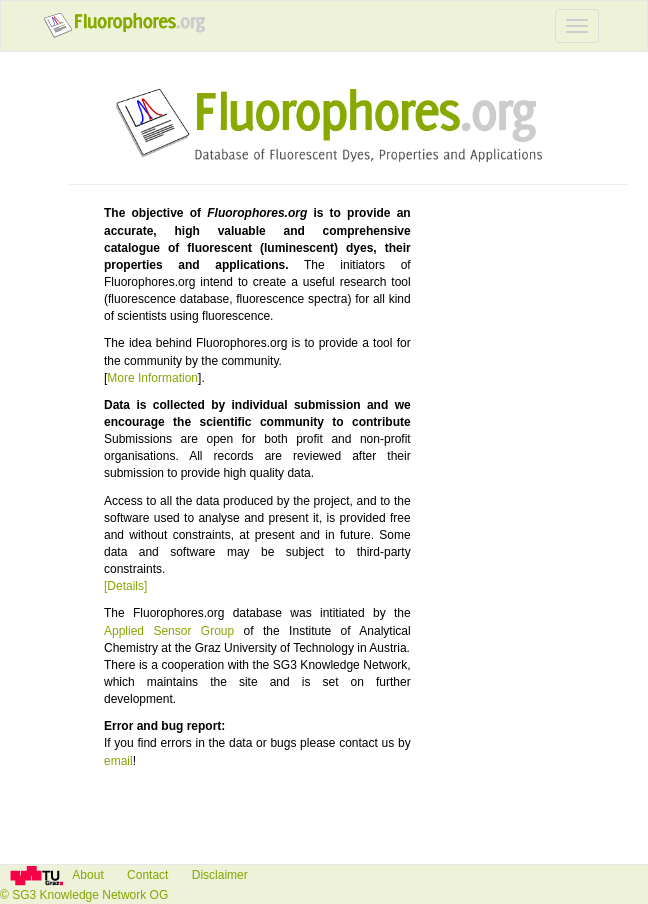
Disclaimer (220, 875)
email (118, 761)
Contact (149, 875)
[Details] (125, 586)
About (86, 875)
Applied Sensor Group (169, 631)
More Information (152, 378)
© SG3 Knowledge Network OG (84, 895)
